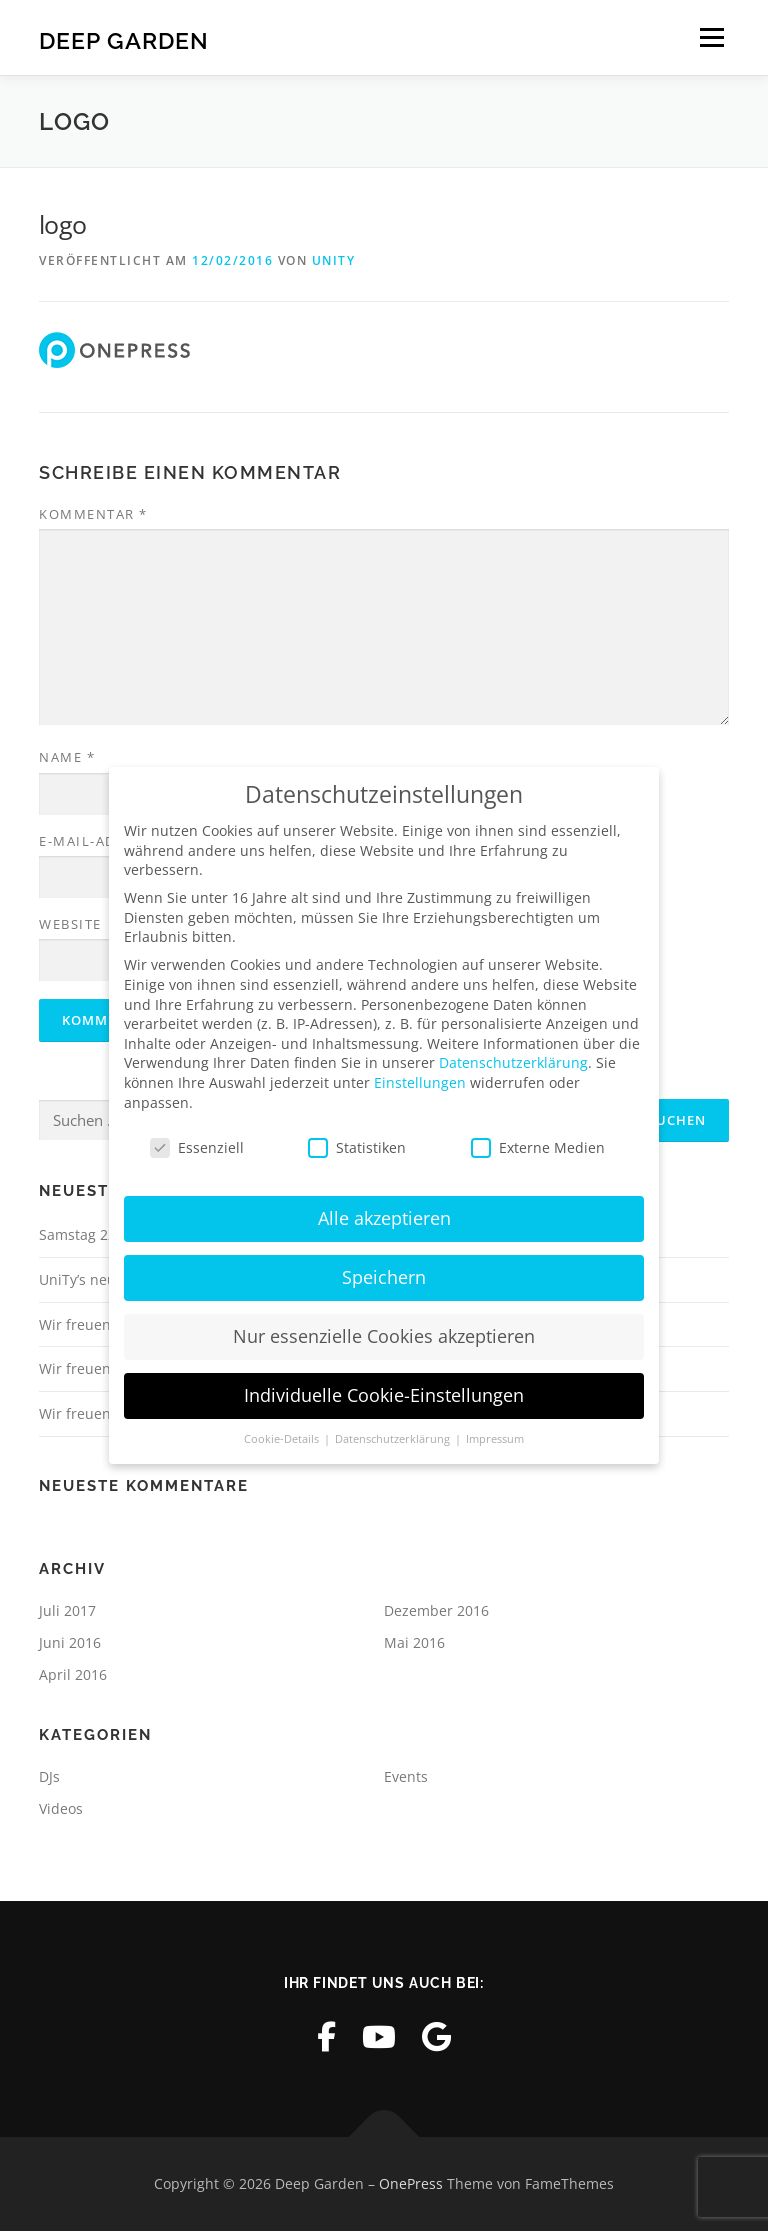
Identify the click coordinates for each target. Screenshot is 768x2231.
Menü (711, 37)
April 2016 (73, 1674)
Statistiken (357, 1146)
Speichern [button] (384, 1276)
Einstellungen (420, 1081)
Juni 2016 (70, 1642)
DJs (49, 1776)
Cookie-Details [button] (283, 1438)
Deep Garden (124, 39)
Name (67, 757)
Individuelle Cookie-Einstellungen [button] (384, 1394)
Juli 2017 (67, 1610)
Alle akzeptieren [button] (384, 1217)
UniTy (334, 260)
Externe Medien (538, 1146)
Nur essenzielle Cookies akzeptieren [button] (384, 1335)
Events (406, 1776)
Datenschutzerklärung (513, 1061)
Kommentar (93, 514)
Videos (61, 1808)
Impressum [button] (495, 1438)
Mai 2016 (414, 1642)
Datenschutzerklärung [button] (394, 1438)
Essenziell (197, 1146)
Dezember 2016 (436, 1610)
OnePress (411, 2183)
